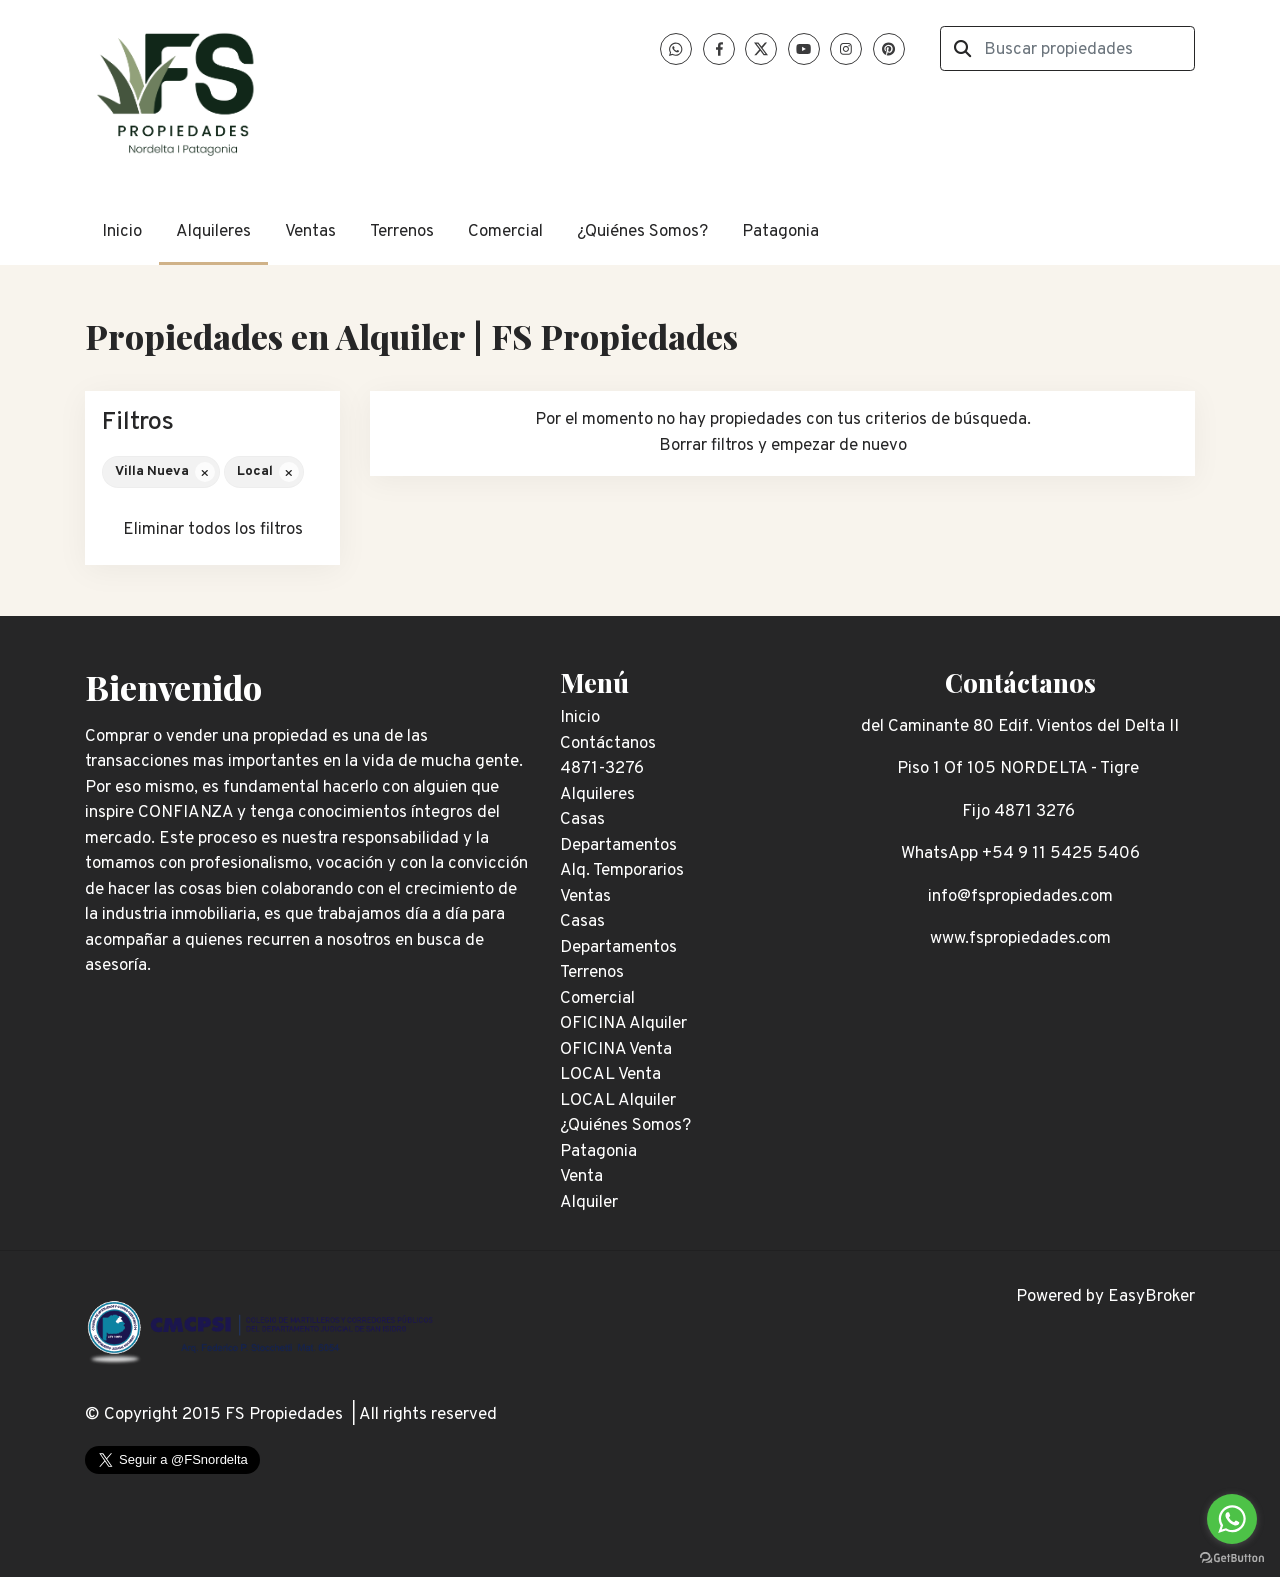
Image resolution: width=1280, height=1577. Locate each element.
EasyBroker (1151, 1297)
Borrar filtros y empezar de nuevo (783, 446)
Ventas (310, 232)
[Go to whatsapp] (1232, 1519)
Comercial (505, 232)
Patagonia (780, 232)
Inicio (122, 232)
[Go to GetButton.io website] (1232, 1557)
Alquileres (213, 232)
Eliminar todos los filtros (213, 530)
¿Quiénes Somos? (642, 232)
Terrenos (402, 232)
